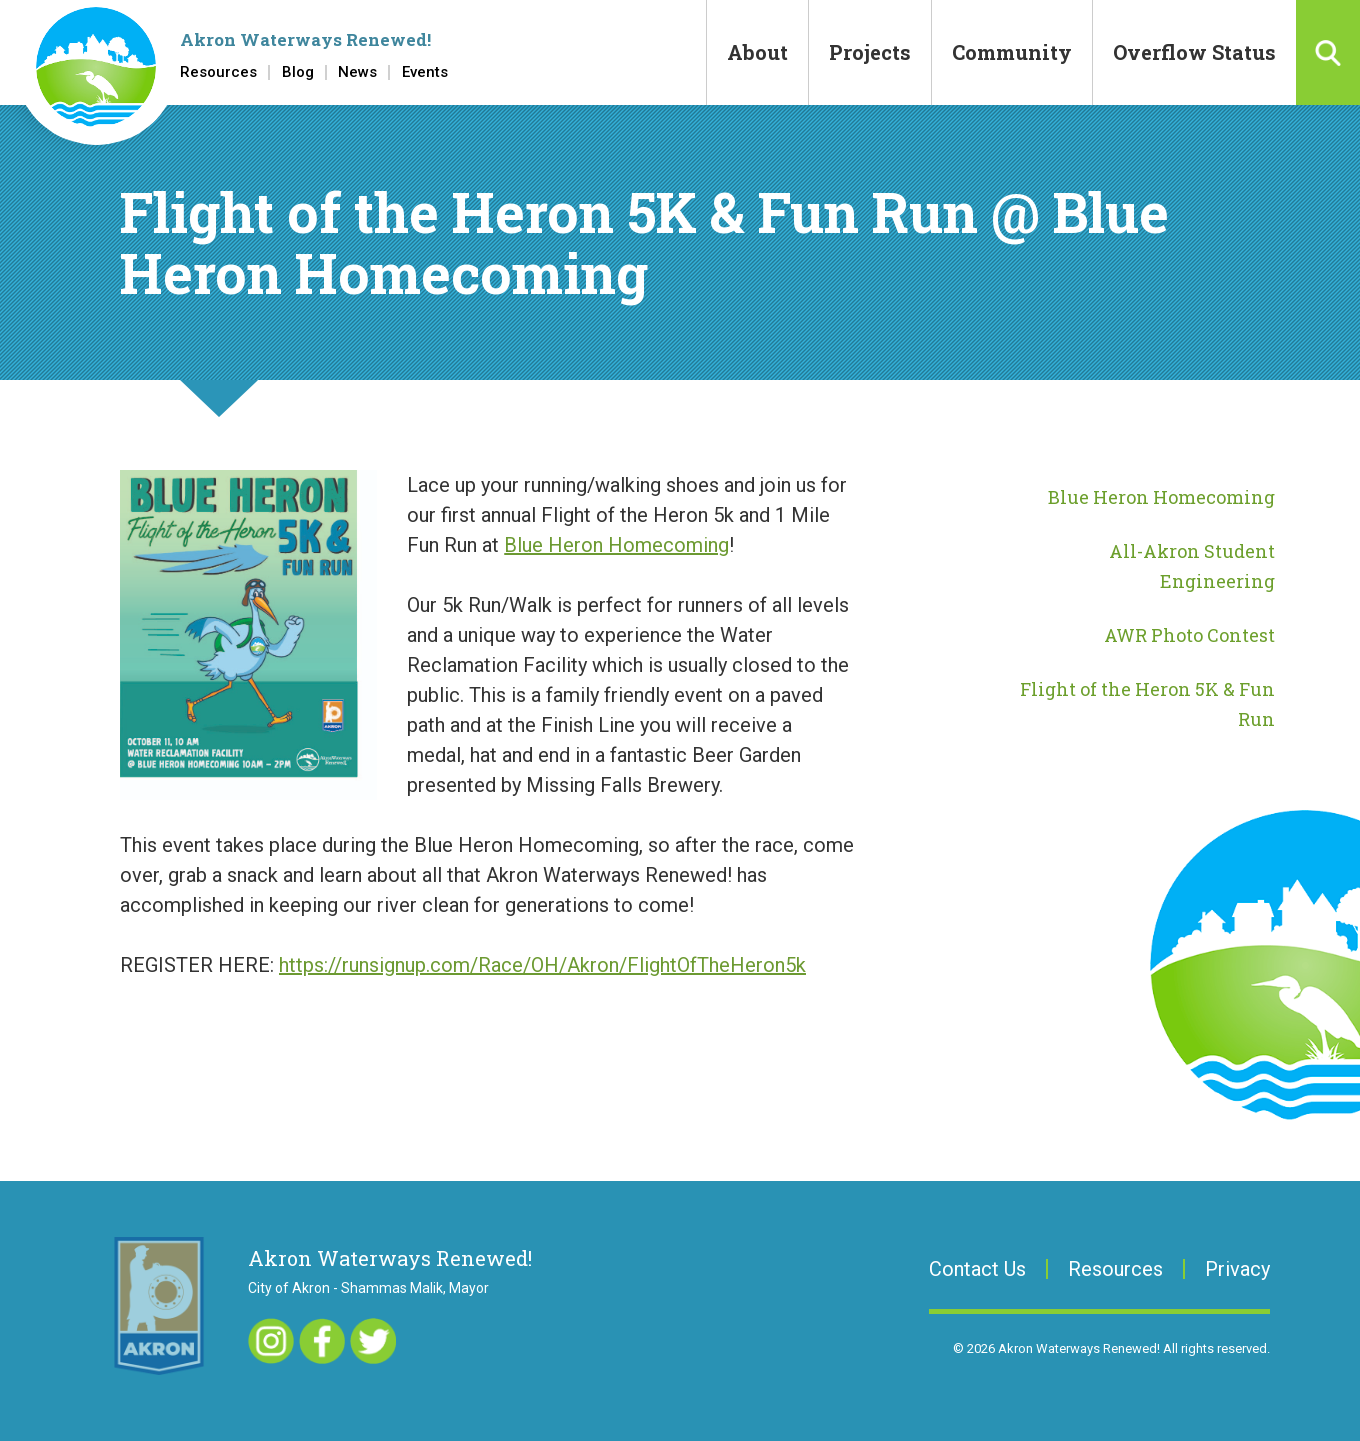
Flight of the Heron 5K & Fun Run (1147, 704)
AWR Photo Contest (1189, 635)
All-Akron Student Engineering (1192, 566)
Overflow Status (1194, 52)
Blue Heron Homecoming (616, 545)
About (757, 52)
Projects (870, 52)
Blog (298, 72)
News (357, 72)
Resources (218, 72)
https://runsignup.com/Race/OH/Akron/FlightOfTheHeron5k (542, 965)
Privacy (1237, 1269)
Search (1328, 52)
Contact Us (977, 1269)
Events (425, 72)
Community (1012, 52)
